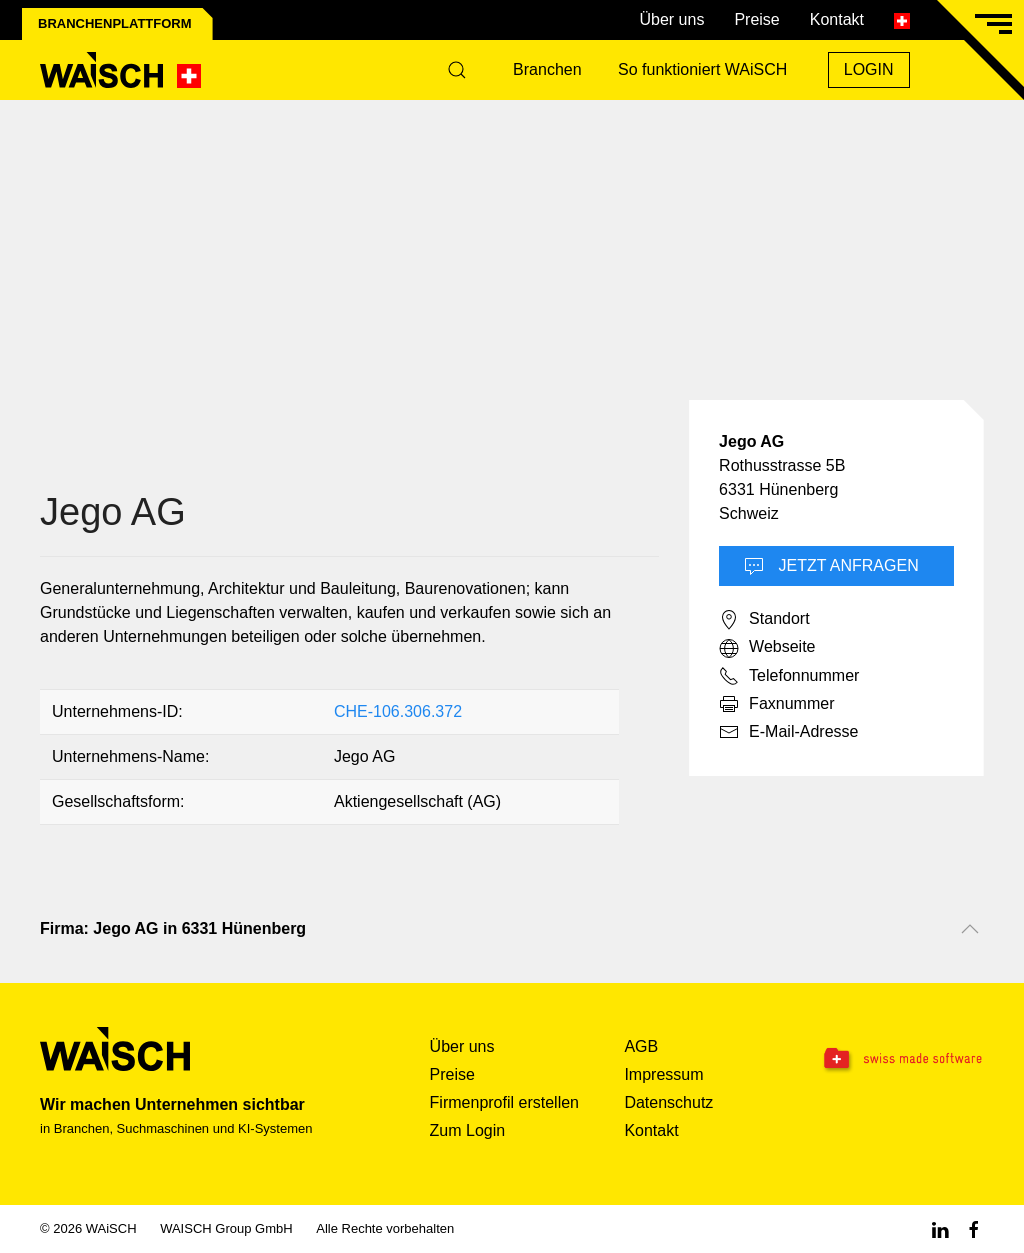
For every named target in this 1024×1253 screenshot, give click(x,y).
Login (869, 69)
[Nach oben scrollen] (970, 929)
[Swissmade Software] (901, 1060)
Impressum (663, 1074)
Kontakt (837, 19)
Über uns (671, 19)
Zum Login (468, 1130)
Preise (756, 19)
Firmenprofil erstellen (504, 1102)
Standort (764, 620)
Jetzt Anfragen (831, 567)
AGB (641, 1046)
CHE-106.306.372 (398, 711)
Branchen (547, 69)
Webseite (767, 648)
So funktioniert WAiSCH (702, 69)
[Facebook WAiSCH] (974, 1228)
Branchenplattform (115, 23)
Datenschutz (668, 1102)
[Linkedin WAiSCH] (940, 1228)
